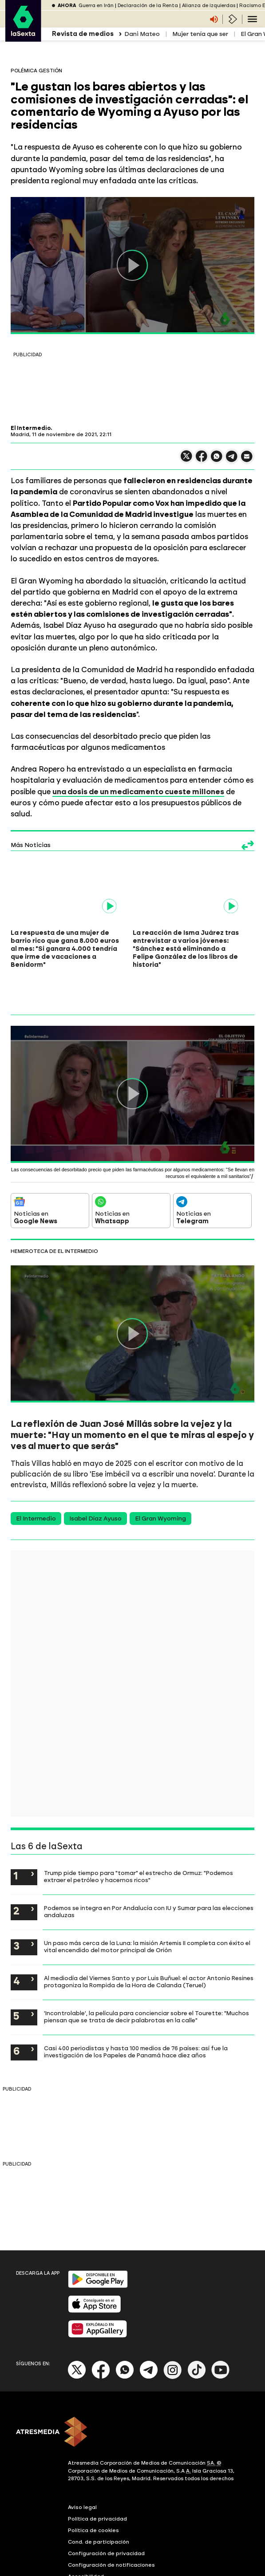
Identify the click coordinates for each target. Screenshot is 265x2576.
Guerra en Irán (96, 5)
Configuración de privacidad (106, 2512)
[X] (77, 2336)
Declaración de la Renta (148, 5)
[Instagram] (172, 2336)
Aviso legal (82, 2466)
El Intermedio (36, 1477)
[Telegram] (148, 2336)
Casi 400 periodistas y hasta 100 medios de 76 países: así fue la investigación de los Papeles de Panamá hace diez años (136, 2011)
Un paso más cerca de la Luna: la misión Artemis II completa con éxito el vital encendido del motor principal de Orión (147, 1906)
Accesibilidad (86, 2536)
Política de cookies (93, 2489)
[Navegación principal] (252, 19)
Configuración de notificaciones (111, 2524)
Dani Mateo (142, 34)
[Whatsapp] (124, 2336)
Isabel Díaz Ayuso (95, 1477)
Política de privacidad (97, 2478)
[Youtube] (220, 2336)
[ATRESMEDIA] (132, 2392)
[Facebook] (100, 2336)
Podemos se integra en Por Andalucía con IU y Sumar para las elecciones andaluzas (148, 1870)
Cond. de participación (98, 2501)
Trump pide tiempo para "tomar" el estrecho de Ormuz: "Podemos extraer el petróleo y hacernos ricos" (138, 1835)
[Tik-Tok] (196, 2336)
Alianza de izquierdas (208, 5)
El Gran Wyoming (160, 1477)
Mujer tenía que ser (200, 34)
